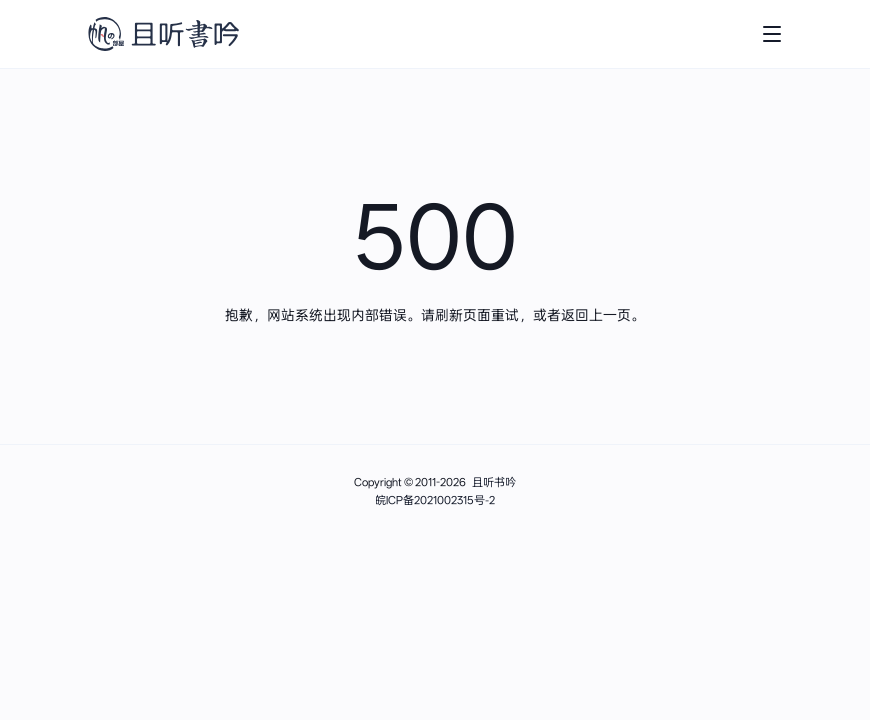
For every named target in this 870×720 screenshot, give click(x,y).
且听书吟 (494, 482)
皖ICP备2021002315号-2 (435, 500)
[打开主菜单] (772, 34)
